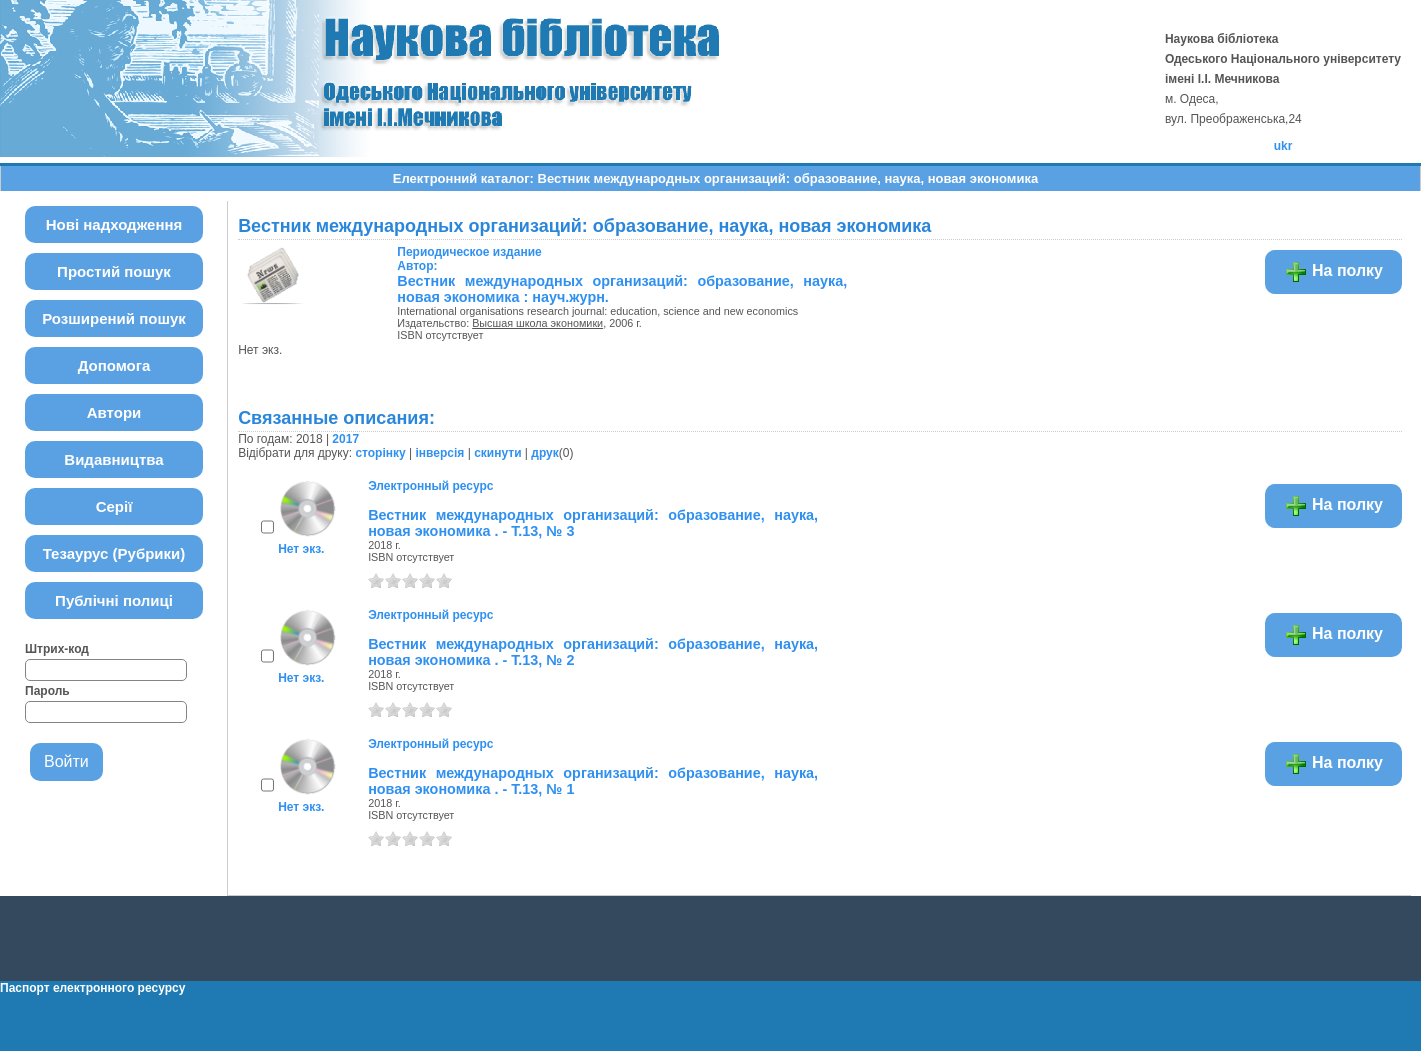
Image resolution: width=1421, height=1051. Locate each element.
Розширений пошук (114, 318)
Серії (114, 506)
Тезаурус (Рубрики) (114, 553)
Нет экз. (301, 549)
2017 (345, 439)
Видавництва (113, 459)
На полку (1333, 272)
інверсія (440, 453)
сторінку (380, 453)
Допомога (114, 365)
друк (544, 453)
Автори (114, 412)
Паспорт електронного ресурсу (92, 988)
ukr (1283, 146)
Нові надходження (114, 224)
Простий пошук (114, 271)
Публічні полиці (114, 600)
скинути (497, 453)
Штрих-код (57, 649)
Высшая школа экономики (537, 323)
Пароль (47, 691)
